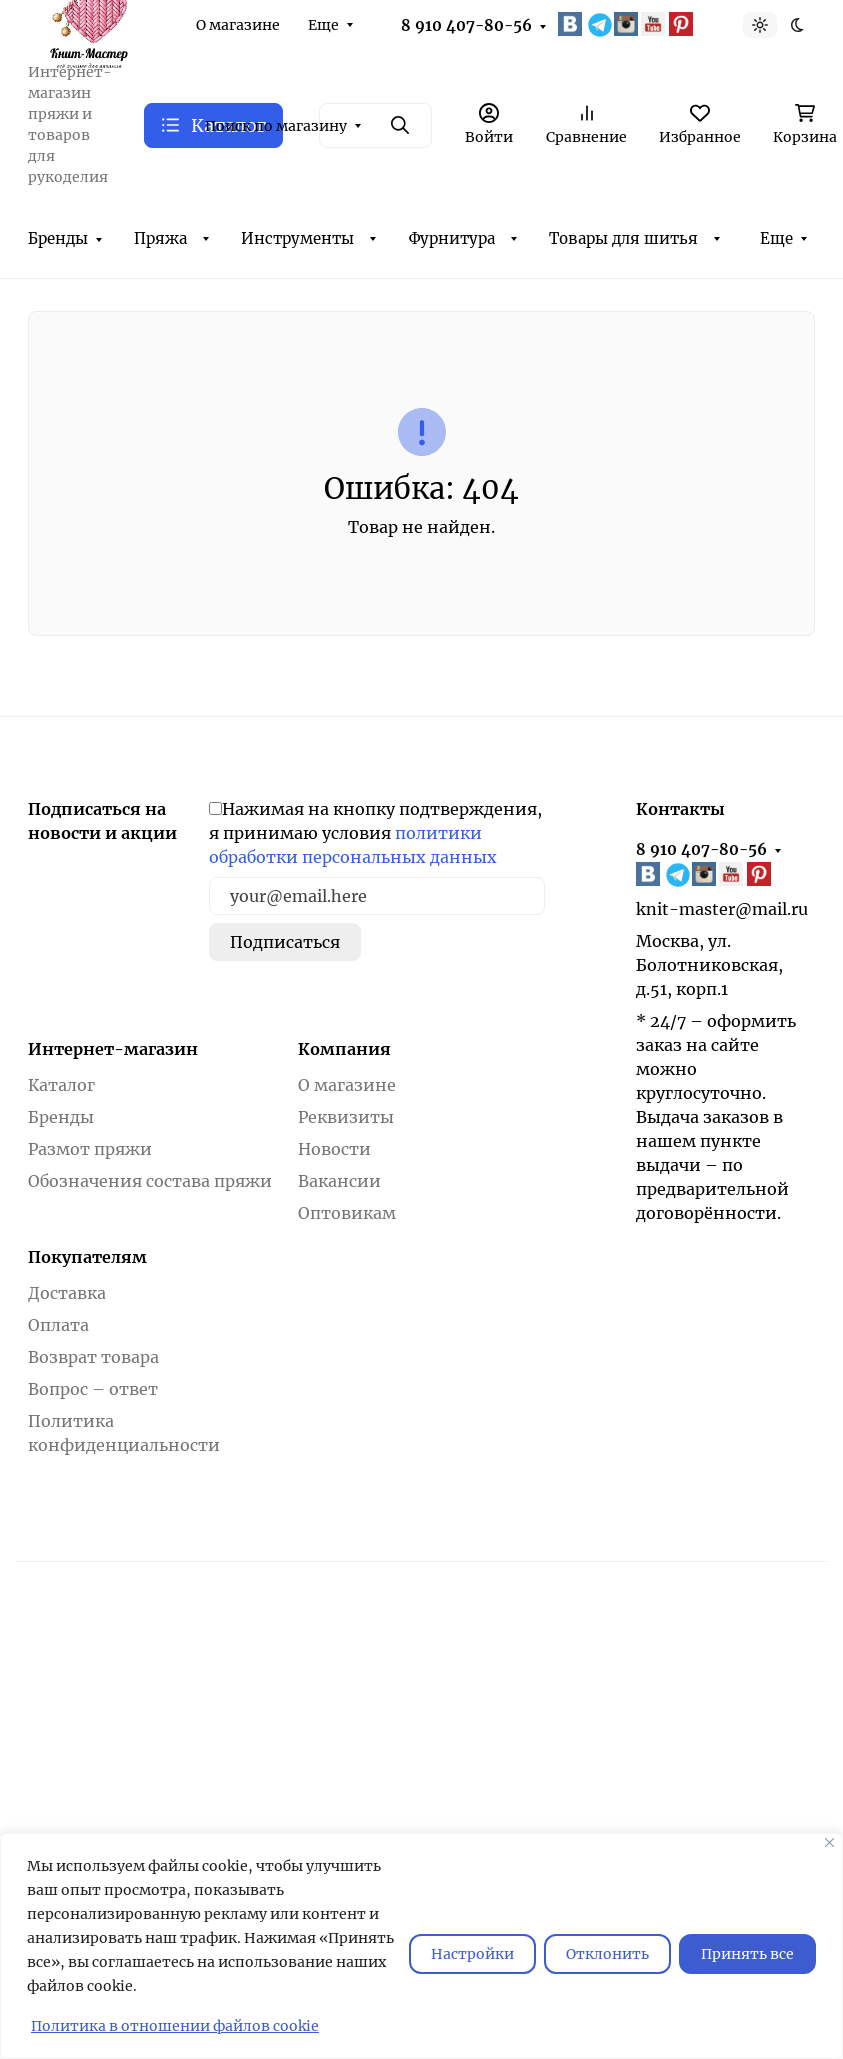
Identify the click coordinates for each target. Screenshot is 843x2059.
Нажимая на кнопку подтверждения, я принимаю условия (375, 833)
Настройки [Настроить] (472, 1954)
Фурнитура (452, 238)
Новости (334, 1149)
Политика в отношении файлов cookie (175, 2026)
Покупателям (87, 1257)
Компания (344, 1049)
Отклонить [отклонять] (607, 1954)
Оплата (58, 1325)
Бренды (58, 238)
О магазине (238, 25)
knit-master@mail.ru (722, 909)
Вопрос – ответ (93, 1389)
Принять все (747, 1954)
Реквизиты (346, 1117)
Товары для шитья (623, 238)
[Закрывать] (829, 1842)
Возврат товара (93, 1357)
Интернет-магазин (113, 1049)
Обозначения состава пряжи (150, 1181)
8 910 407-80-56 (466, 25)
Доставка (67, 1293)
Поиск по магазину (276, 126)
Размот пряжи (90, 1149)
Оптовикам (347, 1213)
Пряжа (160, 238)
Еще (323, 25)
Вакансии (339, 1181)
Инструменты (297, 238)
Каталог (61, 1085)
